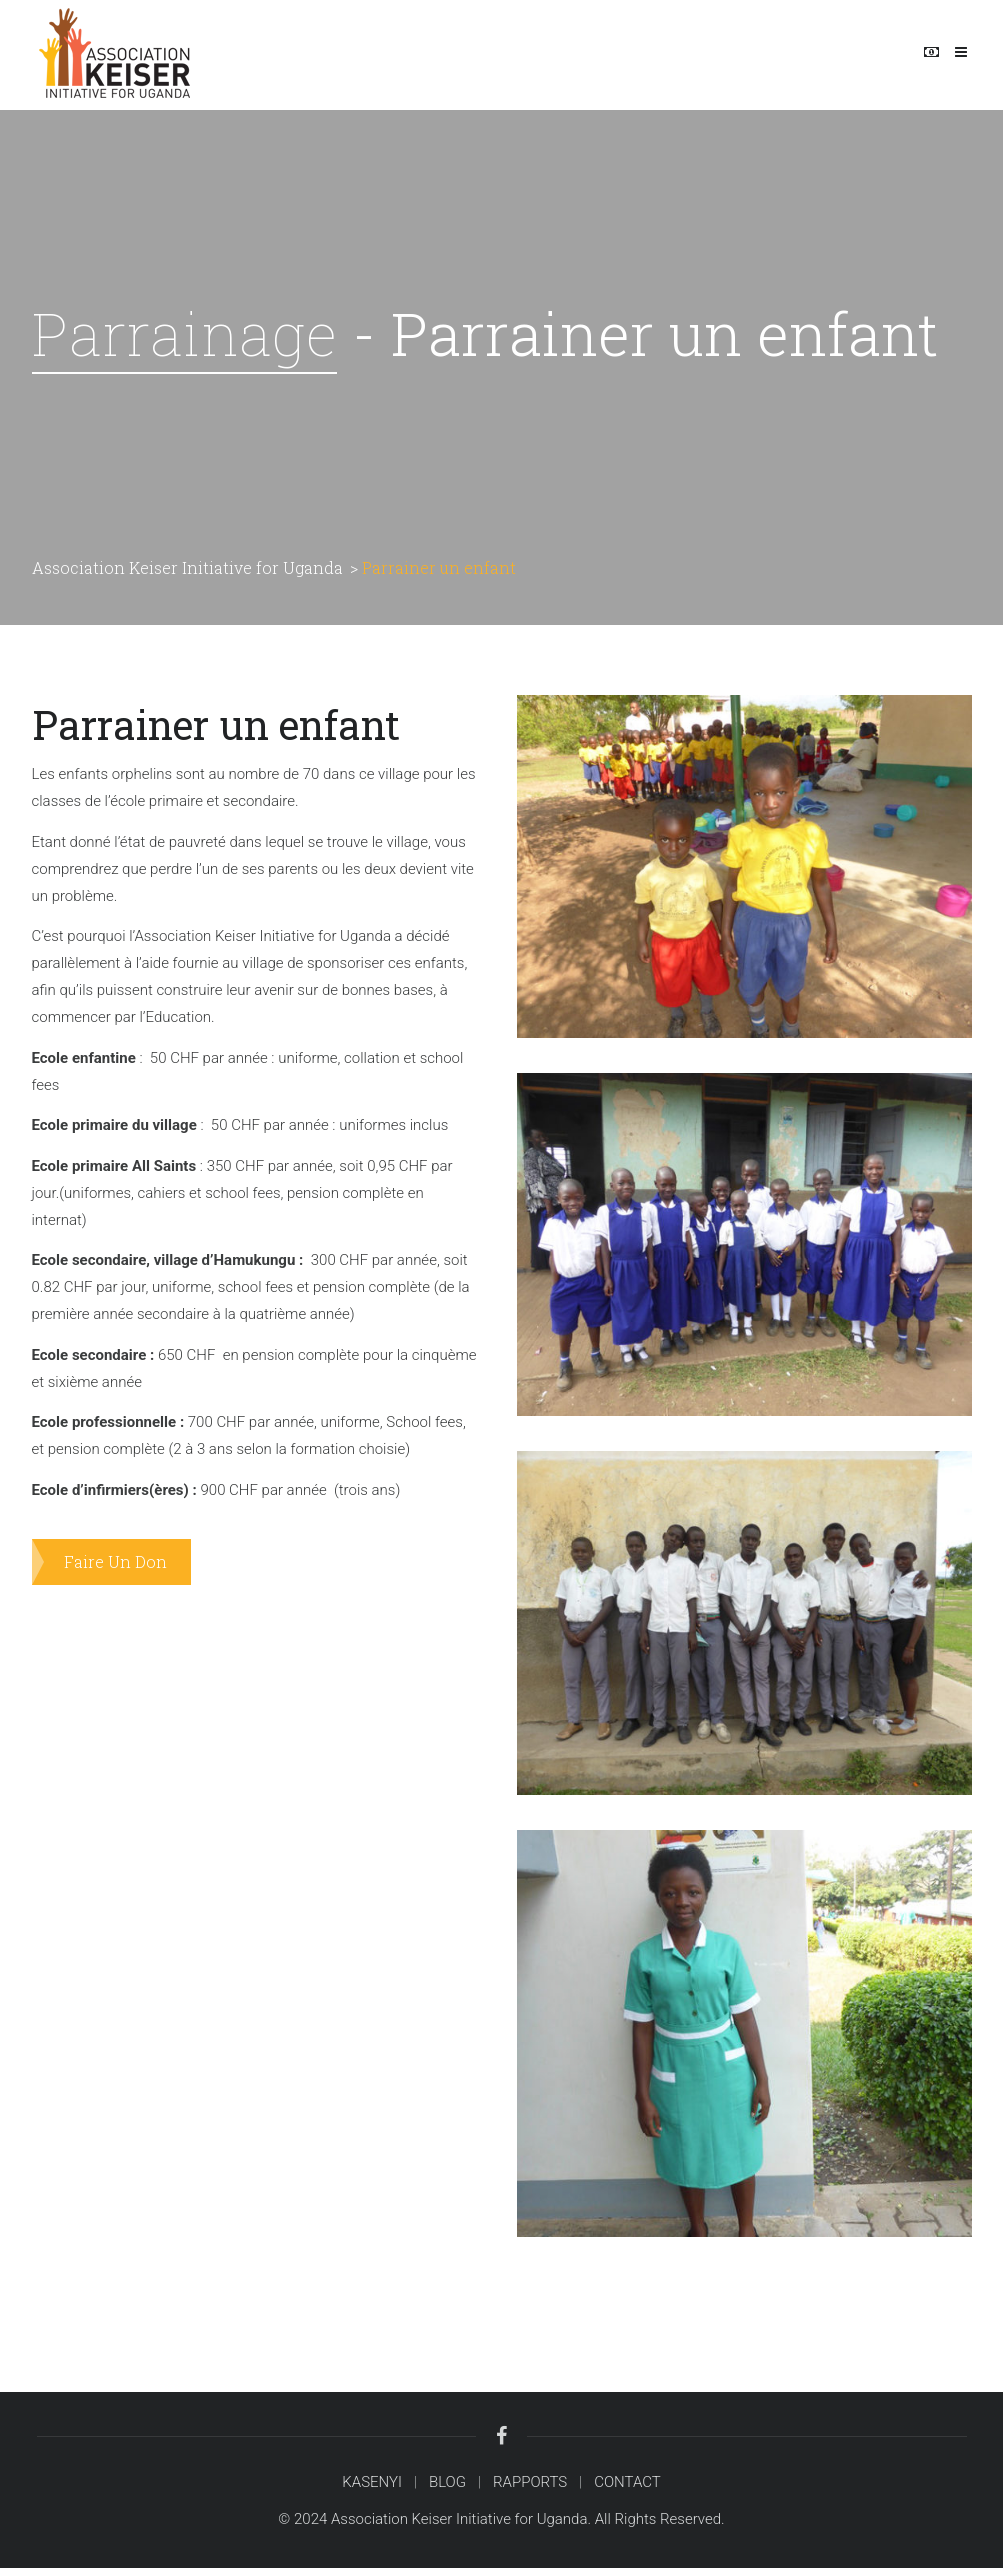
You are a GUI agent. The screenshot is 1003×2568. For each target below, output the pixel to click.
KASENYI (372, 2482)
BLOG (447, 2482)
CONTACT (627, 2482)
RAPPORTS (530, 2482)
